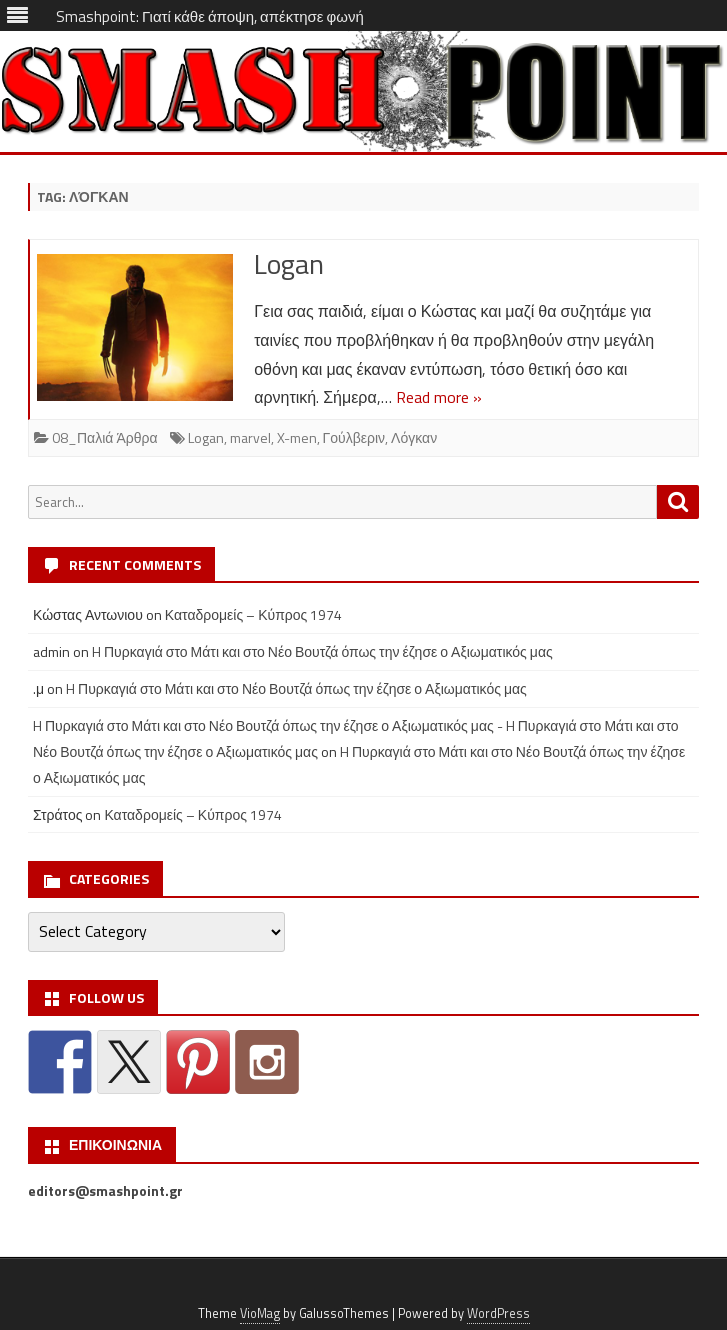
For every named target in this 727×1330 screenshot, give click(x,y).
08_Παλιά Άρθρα (105, 437)
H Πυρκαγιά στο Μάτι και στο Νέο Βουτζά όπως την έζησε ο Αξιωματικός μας (322, 651)
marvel (250, 437)
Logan (289, 263)
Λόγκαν (414, 437)
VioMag (260, 1313)
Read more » (439, 397)
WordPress (498, 1313)
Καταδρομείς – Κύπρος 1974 (254, 614)
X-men (297, 437)
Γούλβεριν (354, 437)
